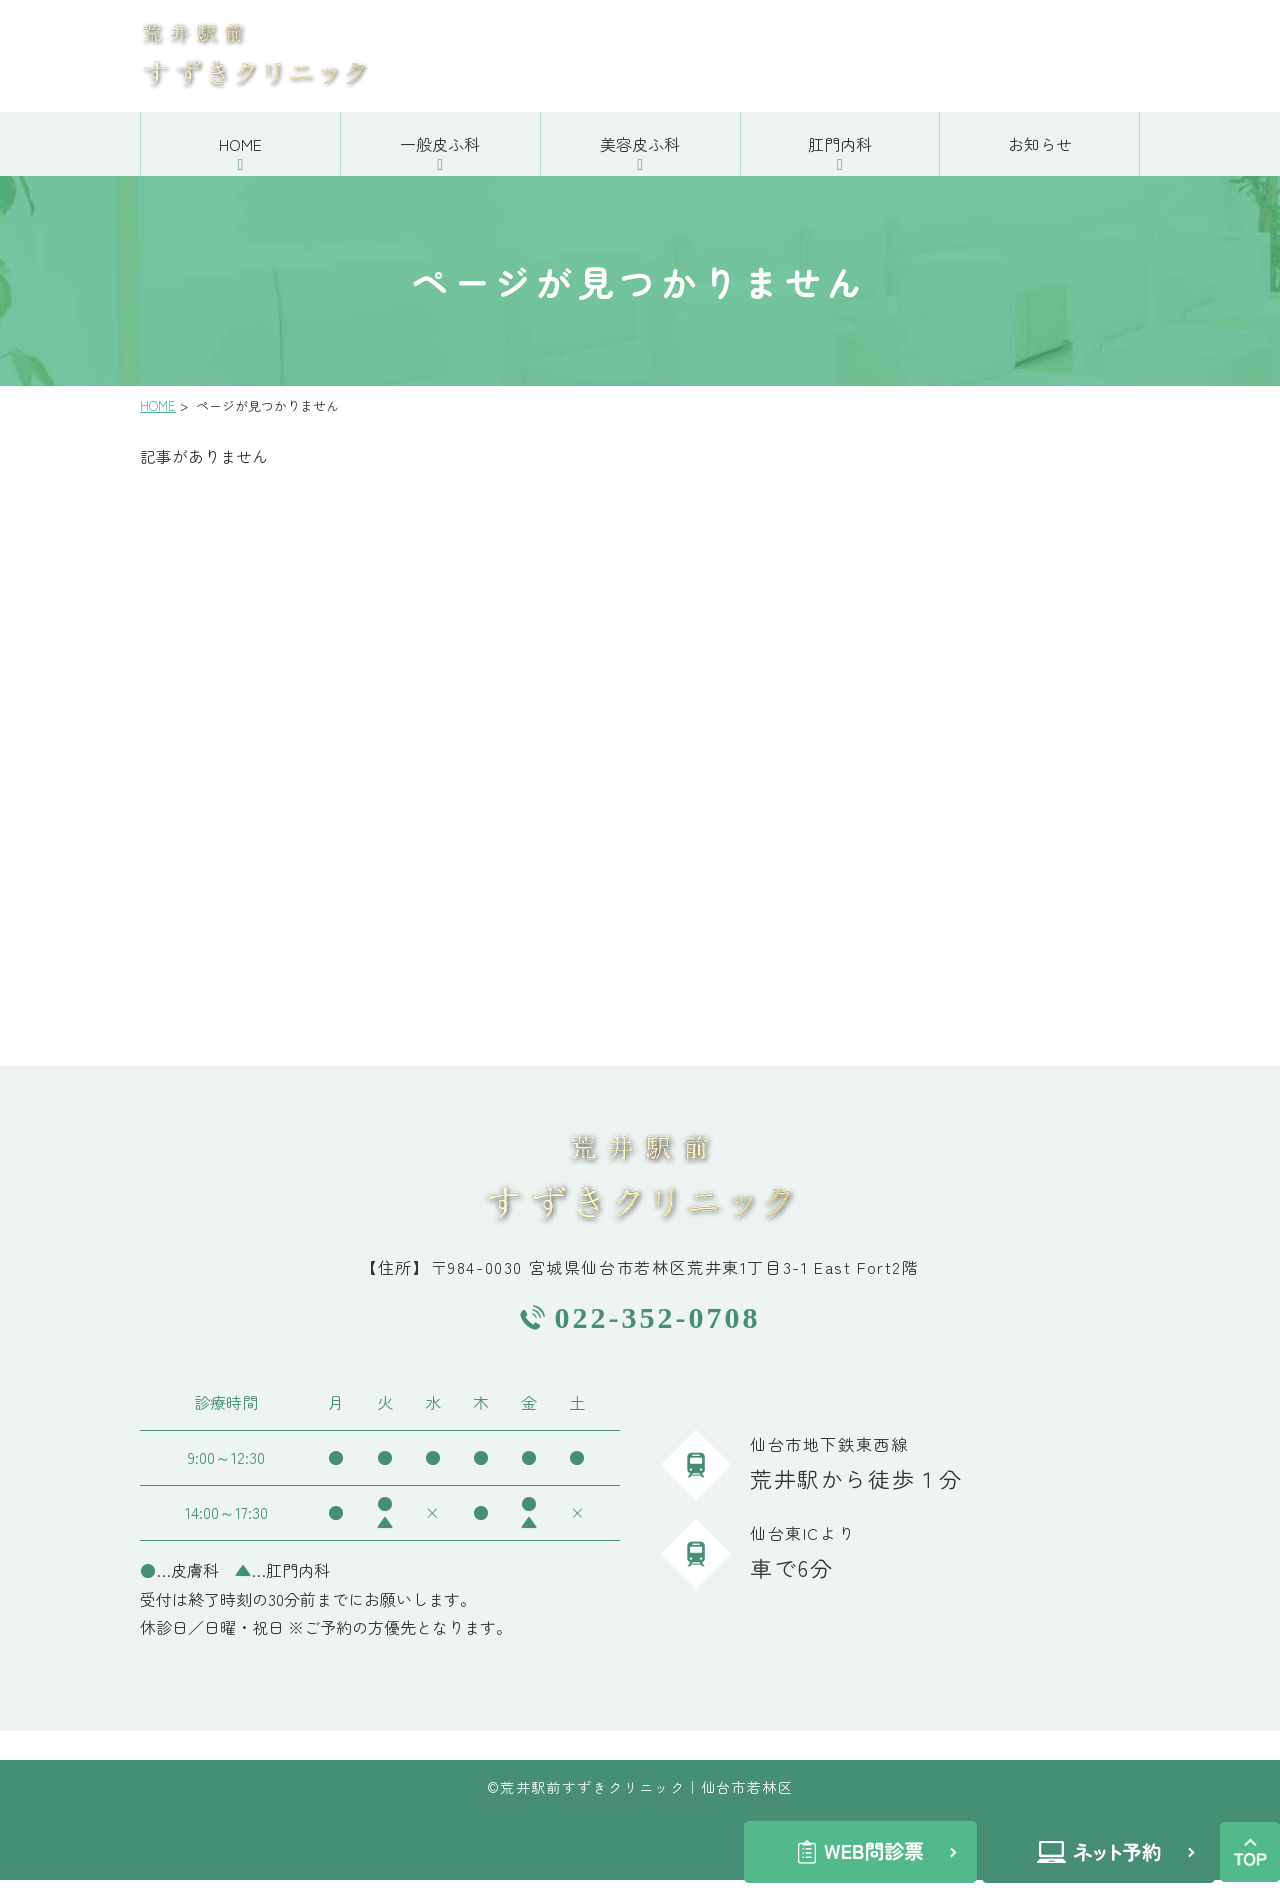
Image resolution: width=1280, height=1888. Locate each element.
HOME (240, 152)
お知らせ (1040, 152)
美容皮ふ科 (640, 152)
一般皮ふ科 (440, 152)
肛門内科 (840, 152)
